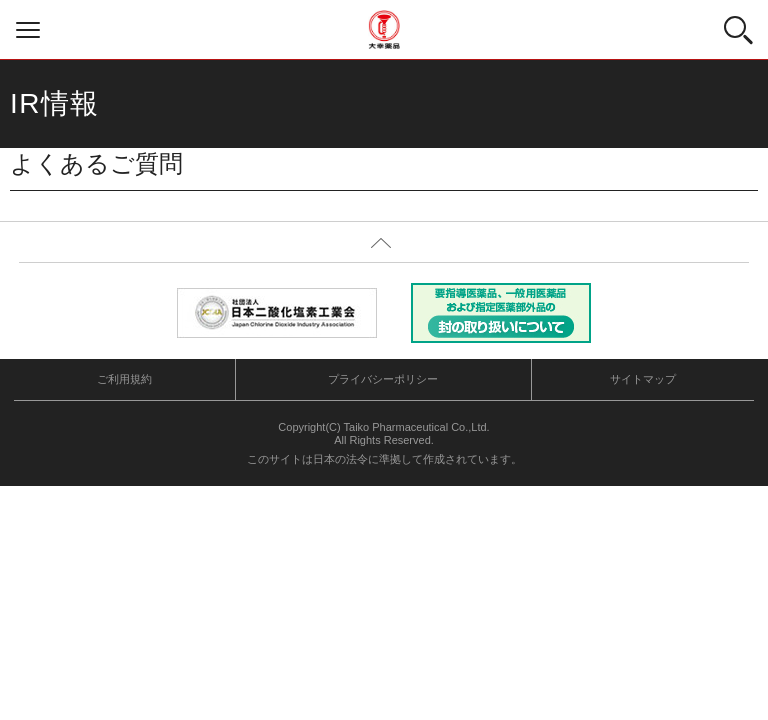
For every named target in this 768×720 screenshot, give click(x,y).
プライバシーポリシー (383, 379)
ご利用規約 (124, 379)
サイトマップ (643, 379)
